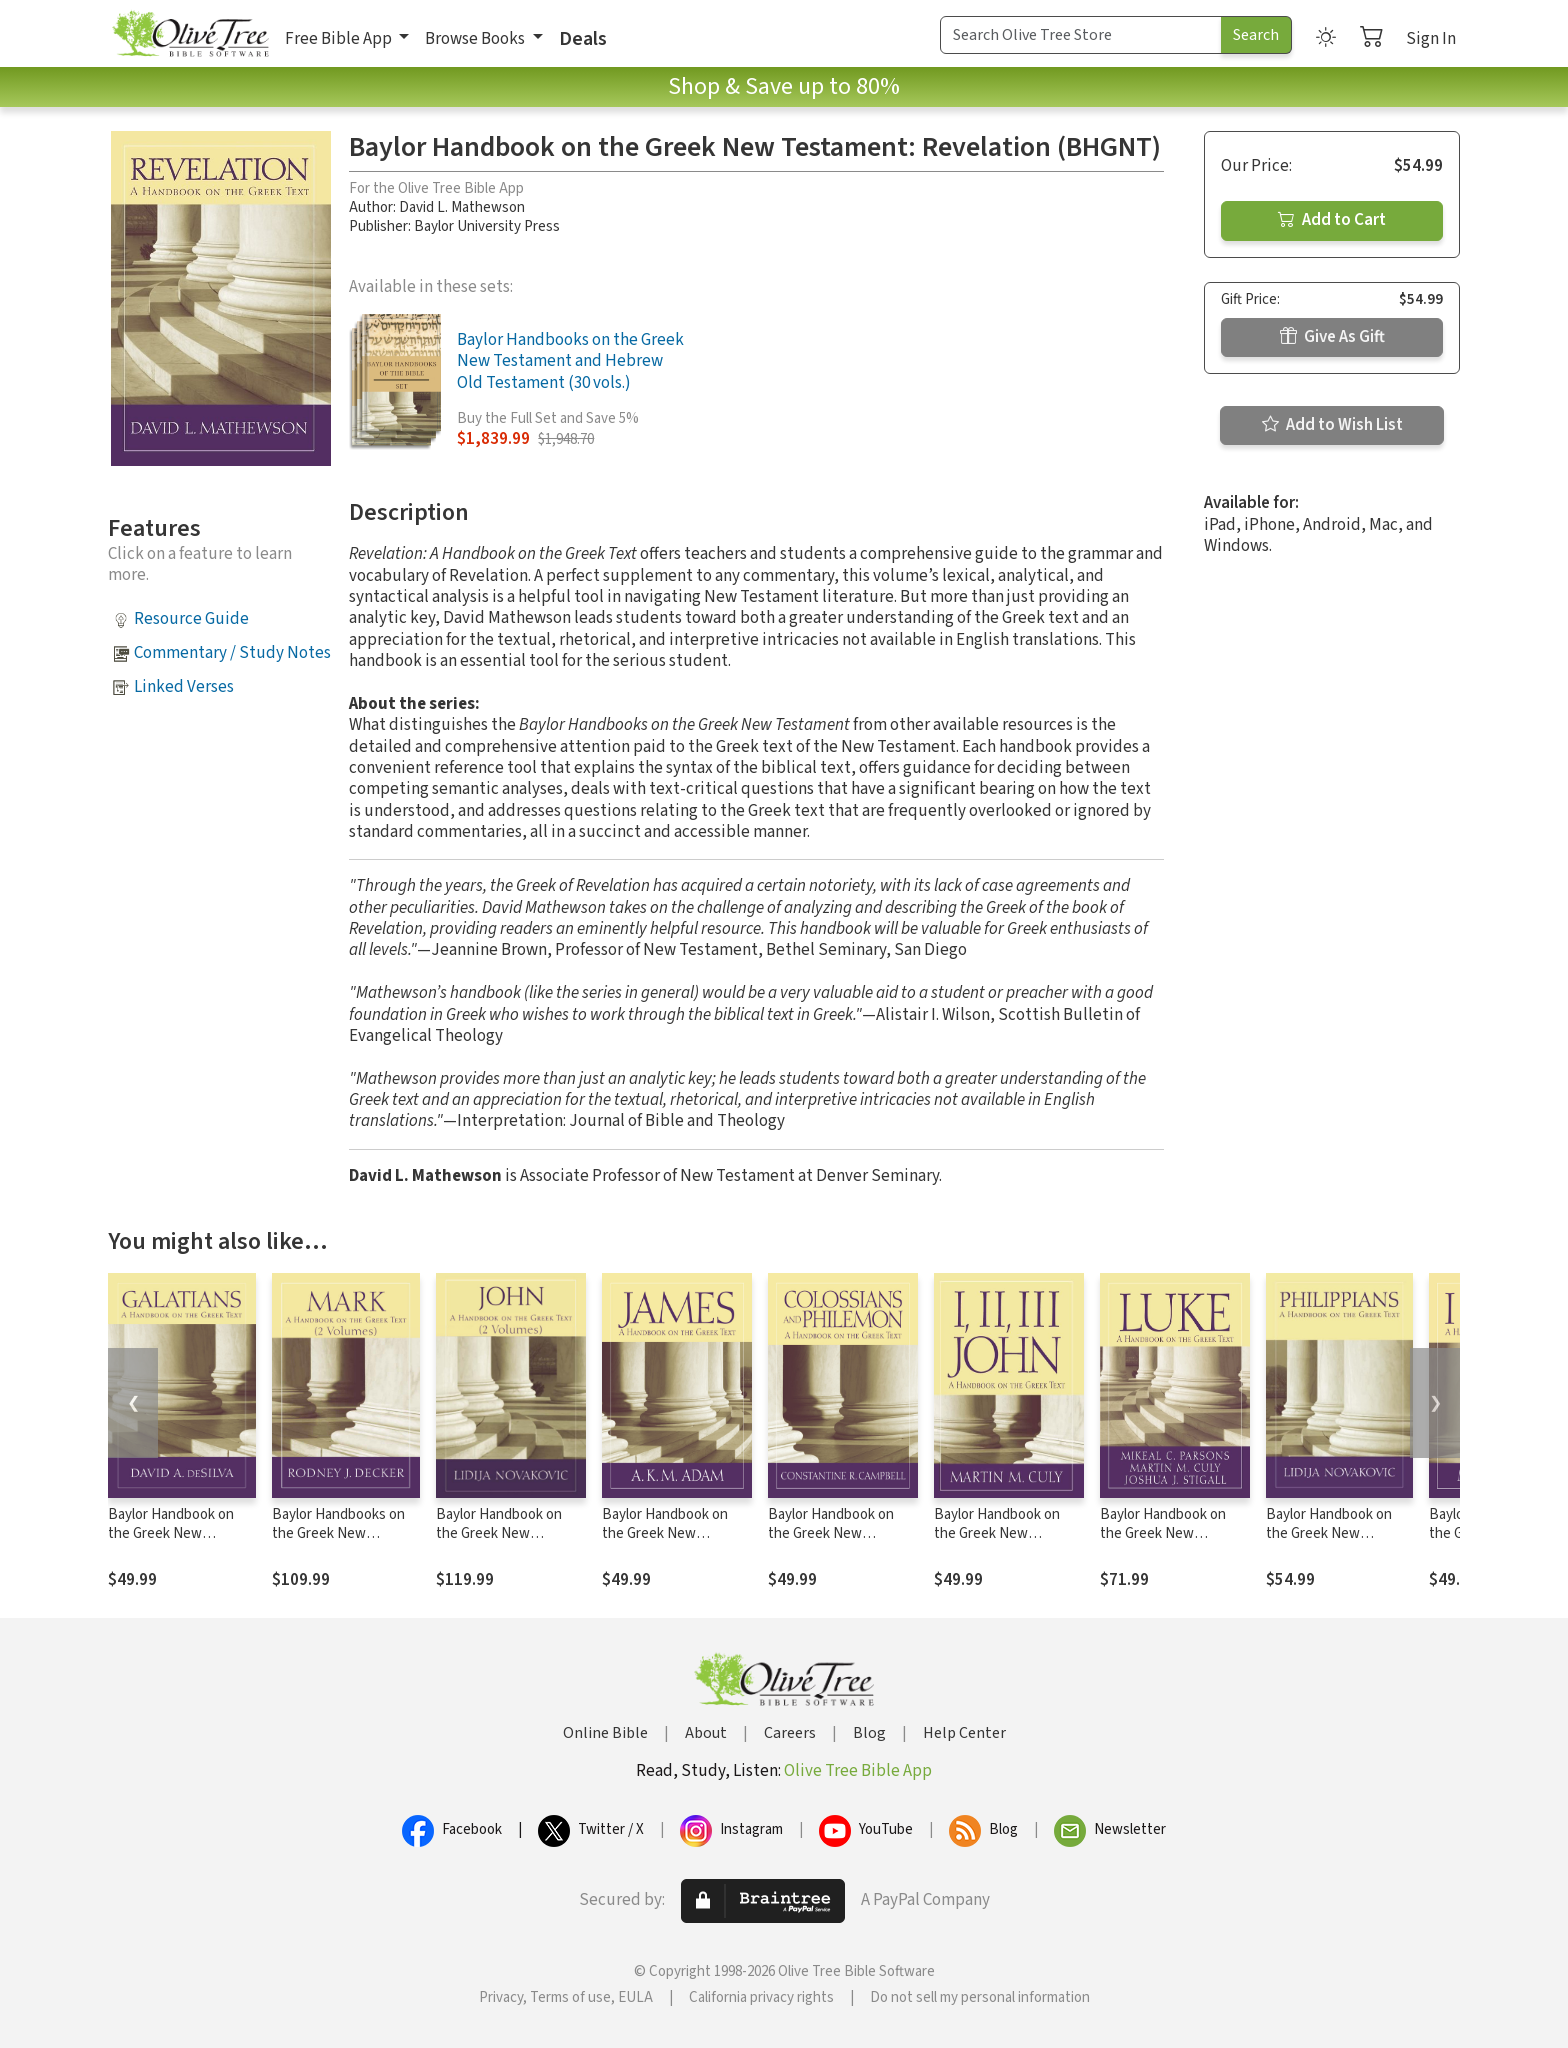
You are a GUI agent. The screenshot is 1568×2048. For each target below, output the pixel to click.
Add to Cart (1332, 220)
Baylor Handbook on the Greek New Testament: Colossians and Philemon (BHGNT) (840, 1543)
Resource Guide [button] (191, 619)
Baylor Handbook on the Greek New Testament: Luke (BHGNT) (1163, 1543)
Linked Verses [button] (184, 687)
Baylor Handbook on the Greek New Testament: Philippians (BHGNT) (1337, 1543)
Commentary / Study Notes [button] (232, 653)
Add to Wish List (1332, 425)
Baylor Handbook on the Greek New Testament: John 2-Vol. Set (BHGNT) (507, 1543)
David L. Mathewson (462, 207)
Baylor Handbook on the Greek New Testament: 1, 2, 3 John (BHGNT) (1006, 1543)
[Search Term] (1081, 35)
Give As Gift (1332, 337)
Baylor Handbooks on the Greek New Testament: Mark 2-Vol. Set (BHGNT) (343, 1543)
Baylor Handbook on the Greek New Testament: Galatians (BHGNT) (174, 1543)
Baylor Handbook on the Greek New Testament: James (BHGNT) (665, 1543)
